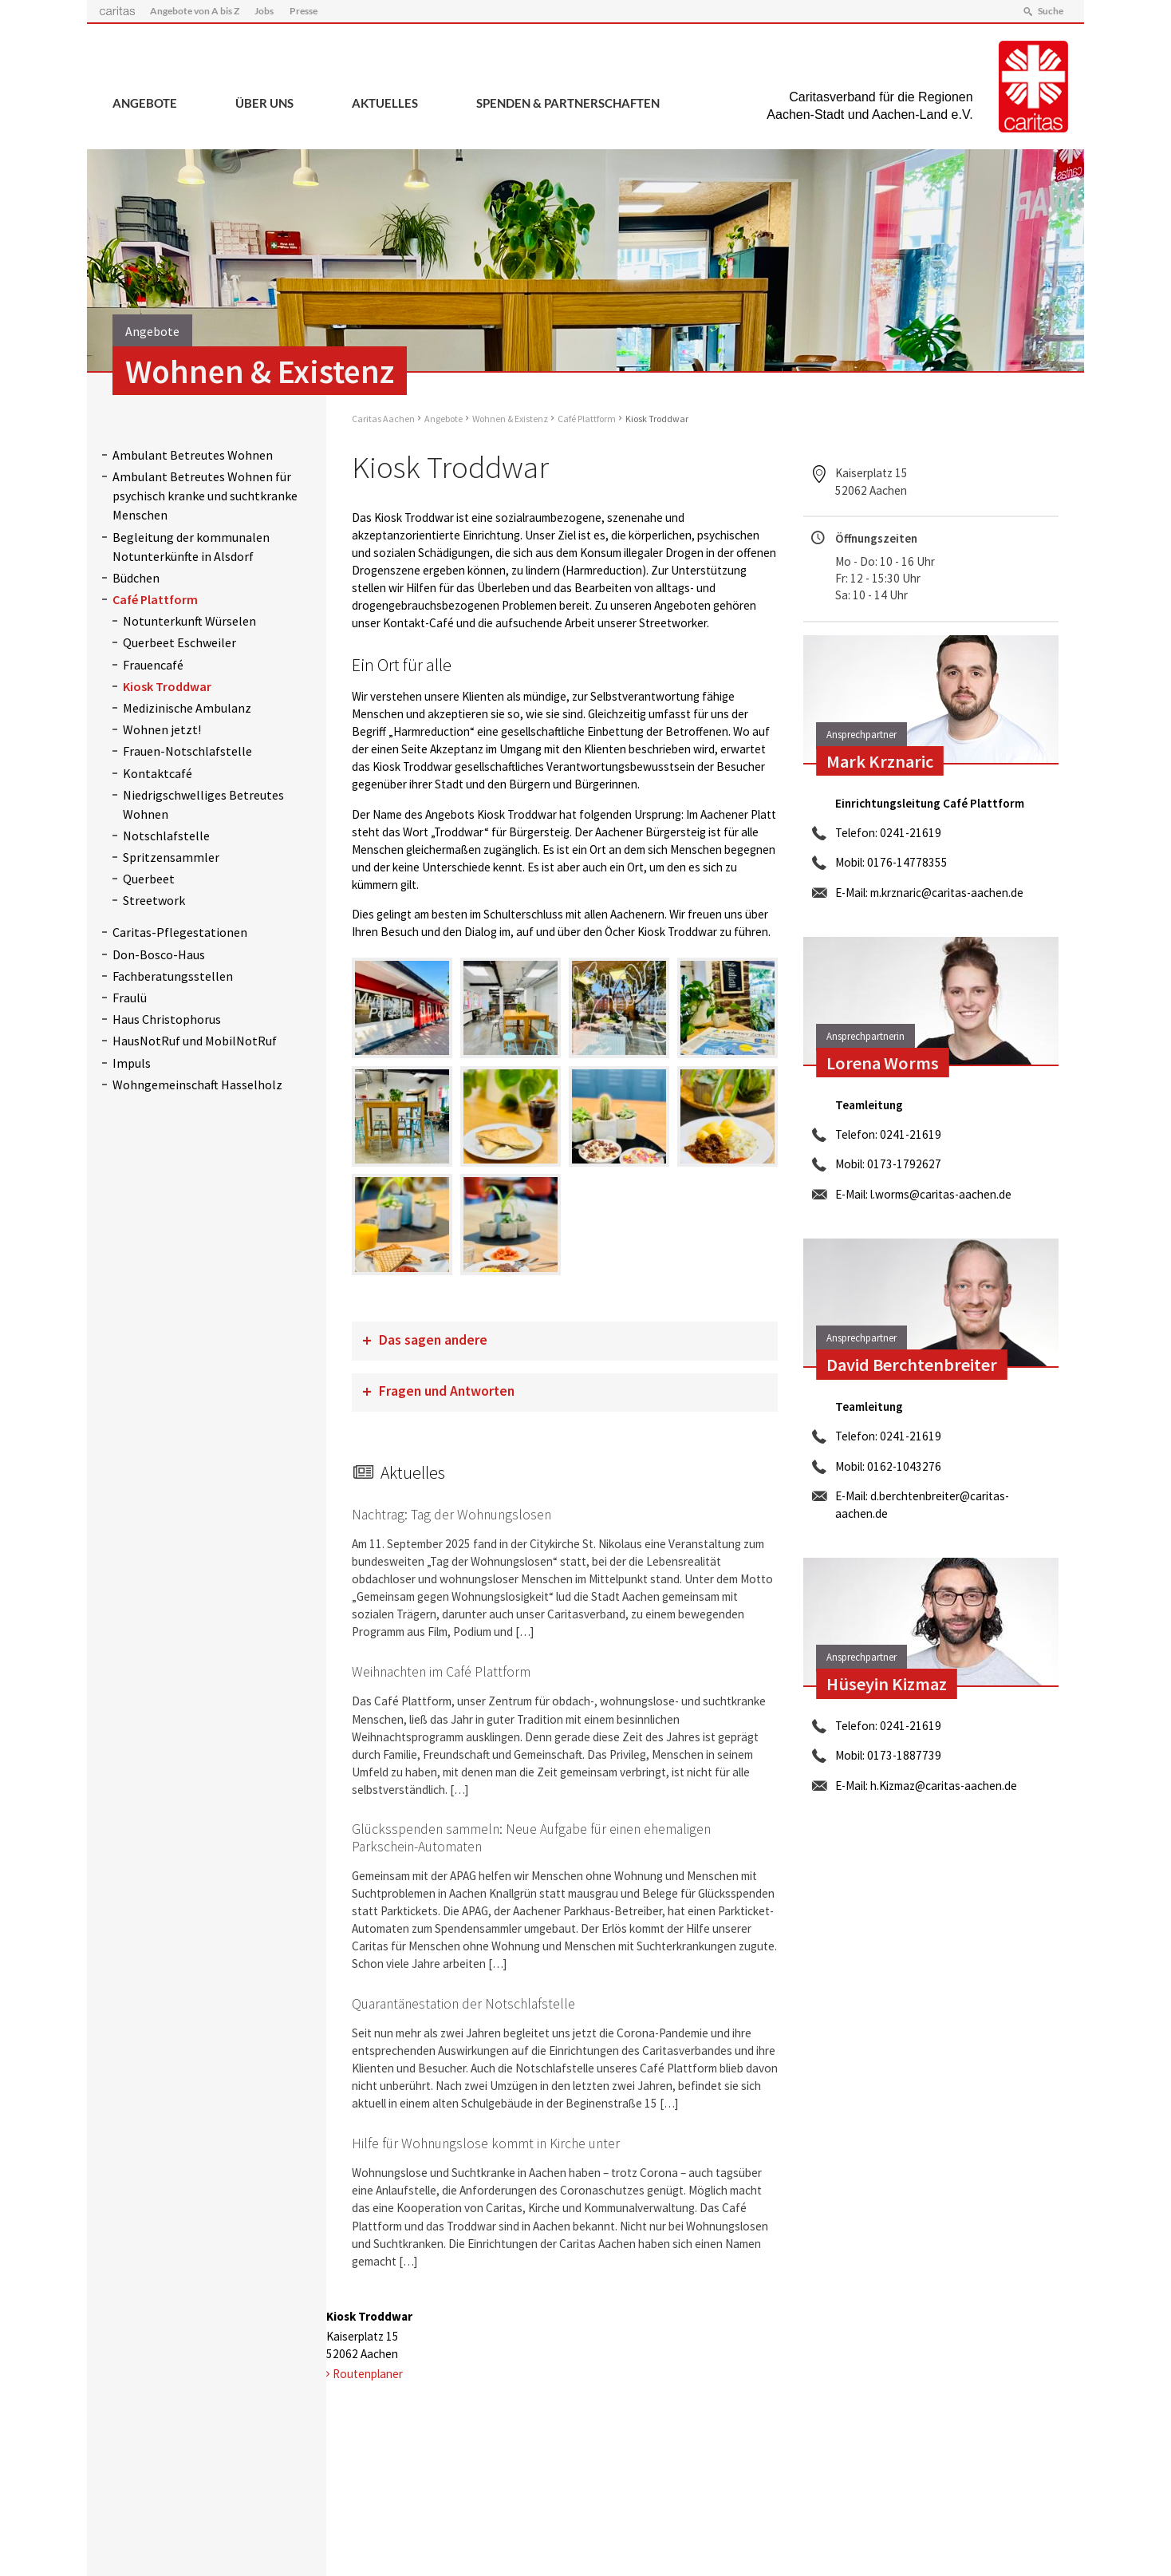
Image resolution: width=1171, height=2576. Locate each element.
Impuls (131, 1063)
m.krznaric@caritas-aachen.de (946, 892)
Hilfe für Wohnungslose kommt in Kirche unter (486, 2143)
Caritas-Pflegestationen (179, 932)
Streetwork (154, 900)
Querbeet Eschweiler (179, 642)
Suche (1050, 11)
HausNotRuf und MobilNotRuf (194, 1041)
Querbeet (149, 879)
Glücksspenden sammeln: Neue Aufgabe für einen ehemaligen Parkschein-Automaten (531, 1837)
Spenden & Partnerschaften (568, 103)
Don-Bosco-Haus (158, 954)
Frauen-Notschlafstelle (187, 751)
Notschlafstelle (166, 836)
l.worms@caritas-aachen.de (940, 1194)
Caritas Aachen (383, 419)
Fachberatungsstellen (172, 976)
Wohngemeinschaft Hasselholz (197, 1084)
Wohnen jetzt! (162, 729)
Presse (303, 11)
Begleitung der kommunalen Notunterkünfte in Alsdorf (191, 546)
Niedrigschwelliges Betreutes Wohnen (203, 804)
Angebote (144, 103)
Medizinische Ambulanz (187, 708)
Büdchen (136, 578)
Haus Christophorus (166, 1019)
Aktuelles (385, 103)
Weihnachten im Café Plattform (441, 1672)
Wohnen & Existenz (510, 419)
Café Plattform (155, 599)
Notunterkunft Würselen (189, 621)
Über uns (264, 103)
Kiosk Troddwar (167, 686)
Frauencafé (153, 665)
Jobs (264, 11)
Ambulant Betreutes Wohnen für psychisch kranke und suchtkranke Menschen (205, 495)
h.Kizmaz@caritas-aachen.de (943, 1785)
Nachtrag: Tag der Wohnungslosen (451, 1514)
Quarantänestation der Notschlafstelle (463, 2004)
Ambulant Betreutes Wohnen (192, 455)
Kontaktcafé (157, 773)
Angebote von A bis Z (194, 11)
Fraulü (129, 998)
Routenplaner (368, 2373)
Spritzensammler (171, 857)
